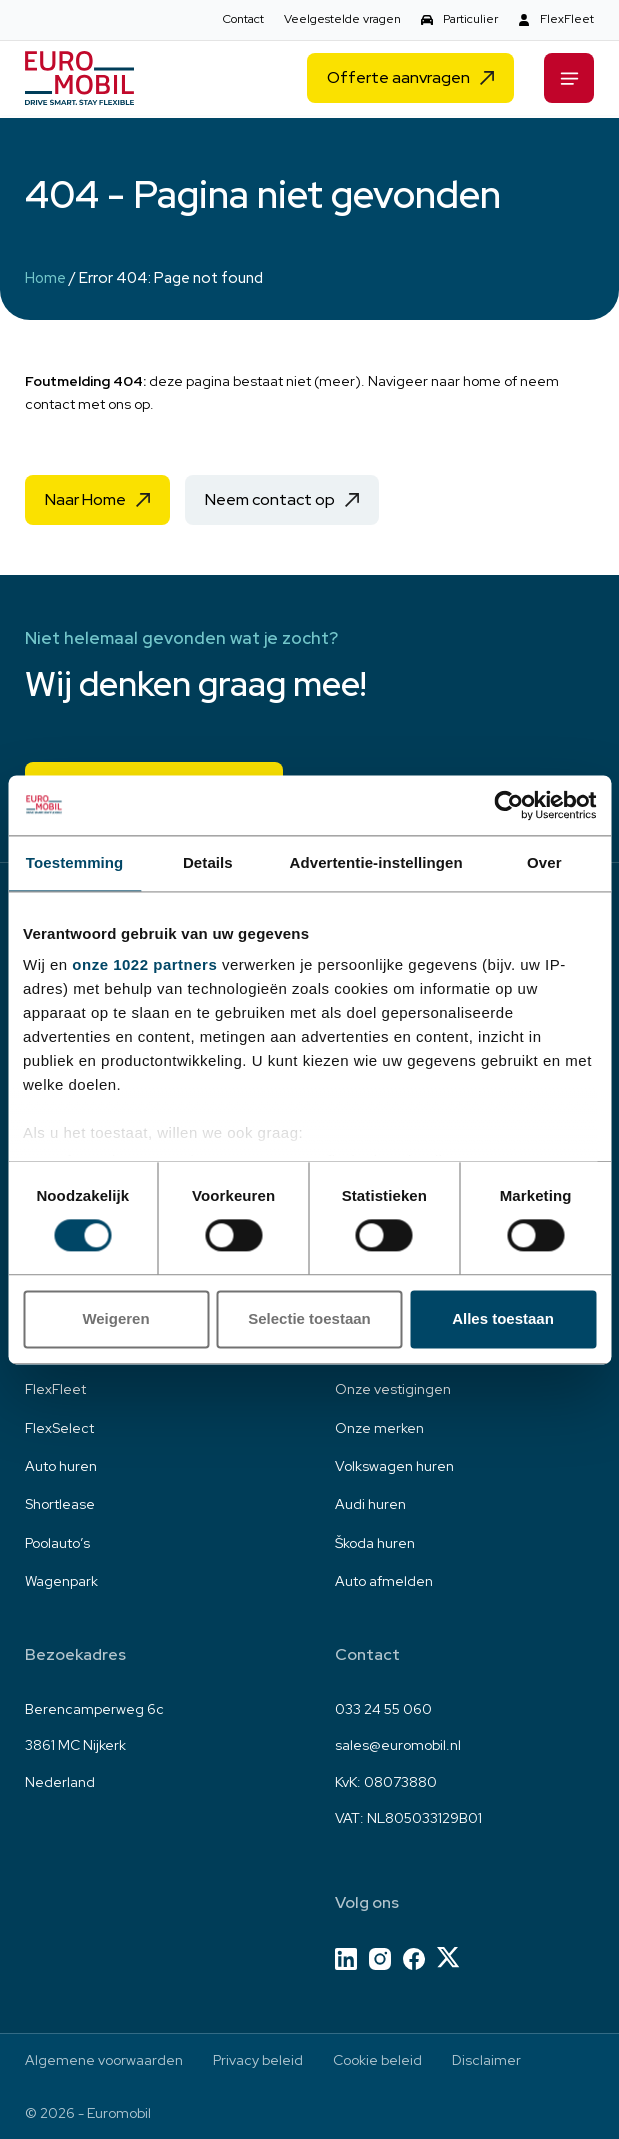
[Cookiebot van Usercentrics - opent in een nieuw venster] (508, 805)
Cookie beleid (377, 2060)
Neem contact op (270, 499)
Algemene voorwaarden (104, 2060)
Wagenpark (61, 1581)
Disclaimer (486, 2060)
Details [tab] (208, 862)
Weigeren (115, 1318)
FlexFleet (567, 19)
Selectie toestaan (309, 1318)
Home (46, 278)
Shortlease (60, 1504)
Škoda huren (375, 1543)
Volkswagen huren (394, 1466)
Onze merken (379, 1428)
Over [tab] (544, 862)
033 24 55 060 (383, 1709)
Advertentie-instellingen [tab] (376, 862)
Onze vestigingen (393, 1389)
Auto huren (61, 1466)
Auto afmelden (384, 1581)
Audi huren (370, 1504)
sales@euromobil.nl (398, 1745)
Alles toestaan (503, 1318)
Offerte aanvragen (398, 80)
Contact (243, 19)
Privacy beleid (258, 2060)
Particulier (470, 19)
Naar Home (85, 499)
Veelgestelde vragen (342, 19)
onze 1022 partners (144, 964)
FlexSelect (59, 1428)
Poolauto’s (57, 1543)
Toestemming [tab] (75, 862)
